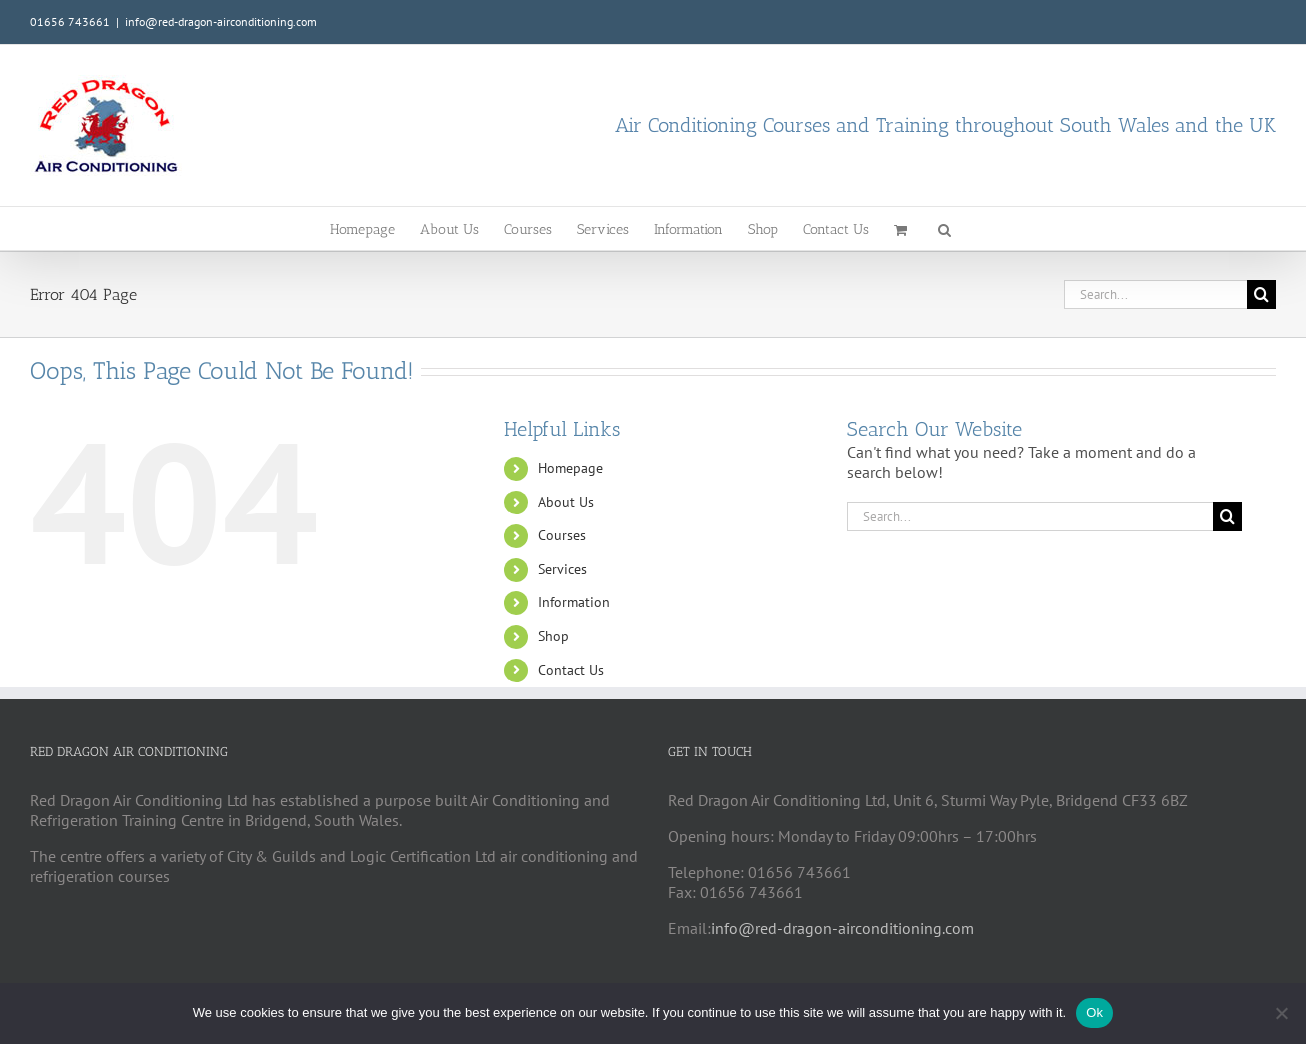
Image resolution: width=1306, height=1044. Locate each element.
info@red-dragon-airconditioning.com (221, 21)
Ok (1094, 1012)
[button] (944, 228)
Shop (553, 636)
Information (574, 602)
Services (562, 569)
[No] (1281, 1013)
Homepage (570, 468)
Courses (562, 535)
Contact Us (571, 670)
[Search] (1261, 294)
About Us (566, 502)
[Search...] (1155, 294)
